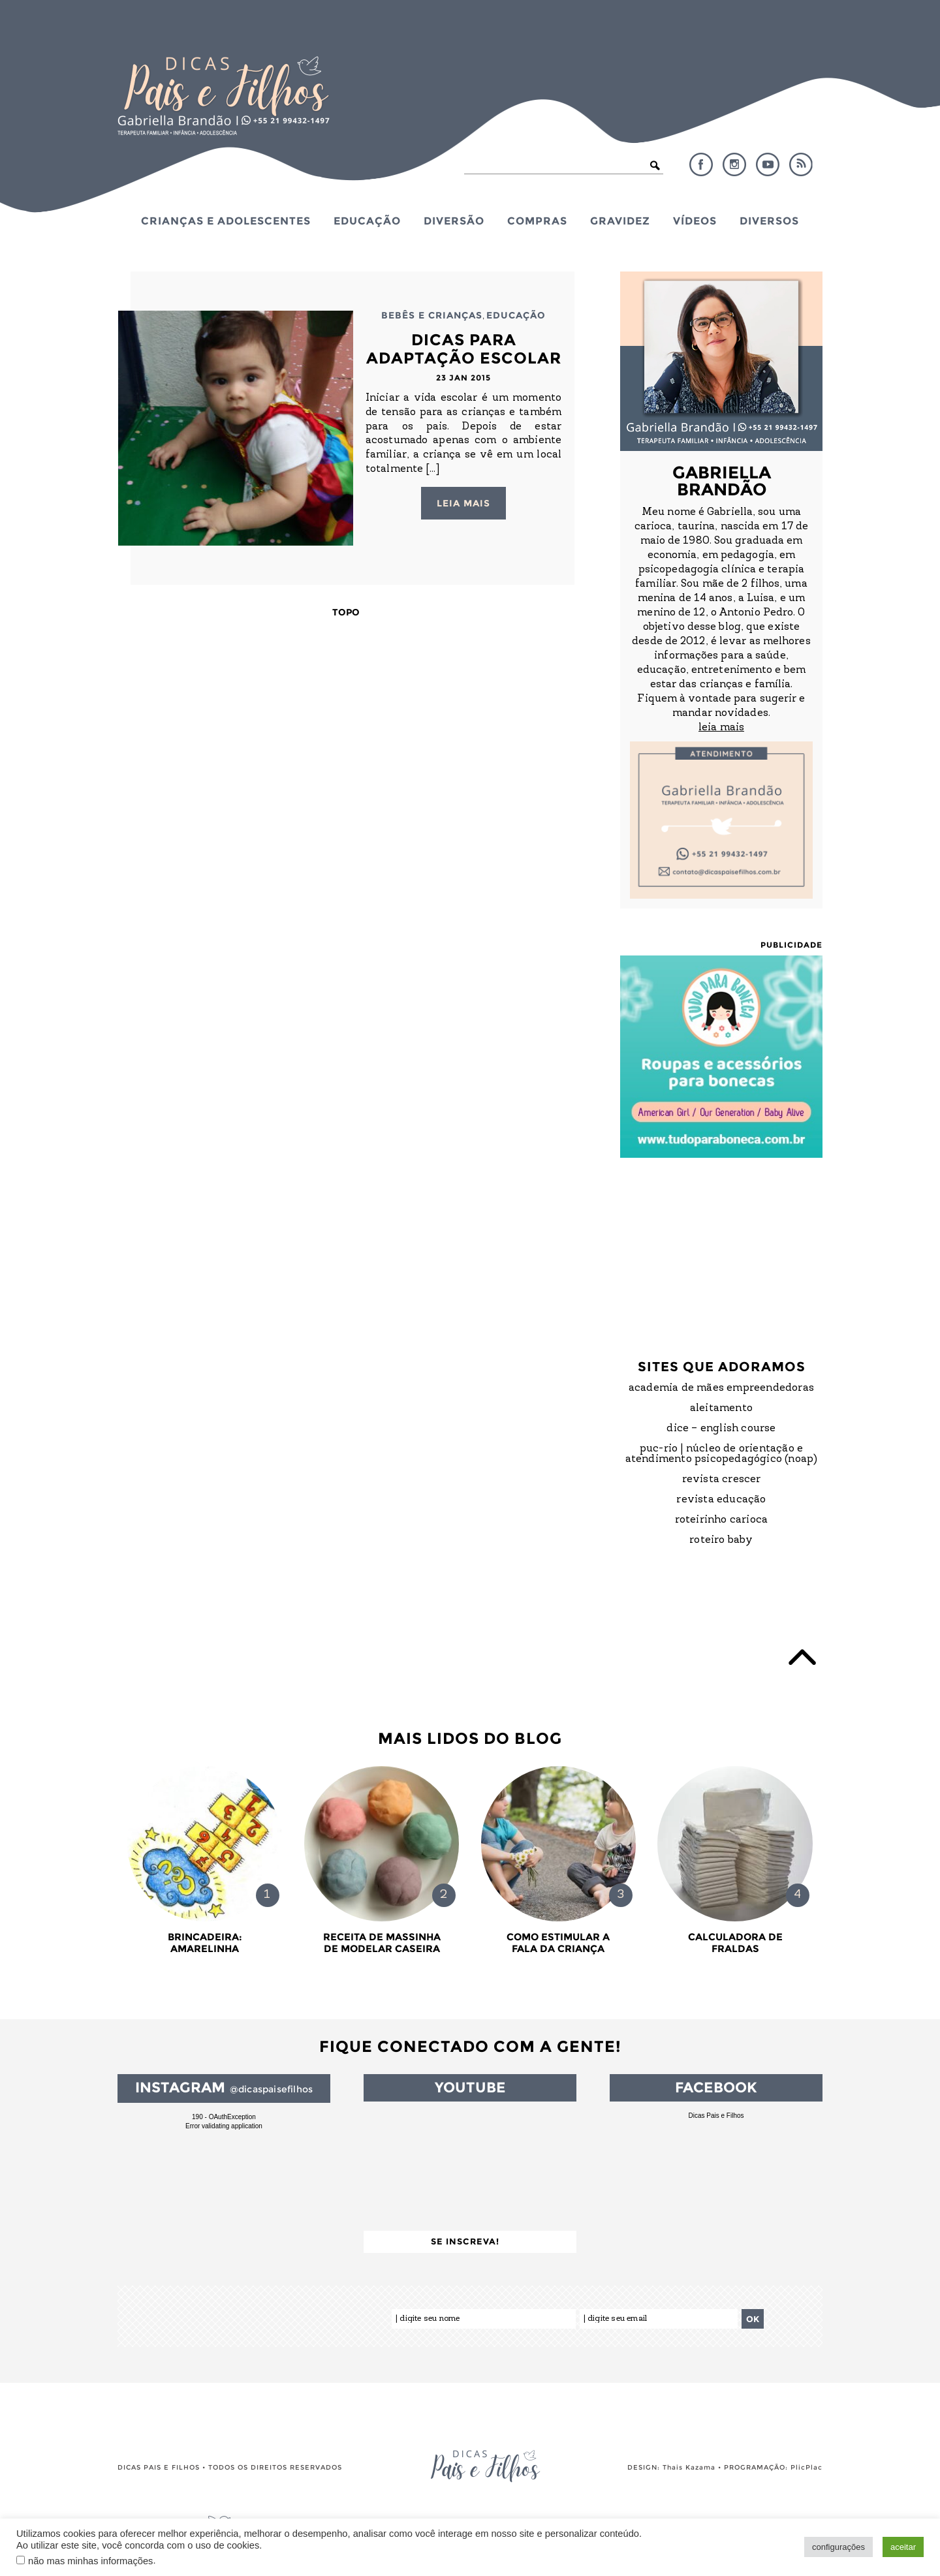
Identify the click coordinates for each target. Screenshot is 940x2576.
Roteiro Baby (721, 1540)
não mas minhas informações (90, 2561)
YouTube (767, 164)
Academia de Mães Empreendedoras (721, 1388)
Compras (537, 220)
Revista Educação (721, 1500)
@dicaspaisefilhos (271, 2089)
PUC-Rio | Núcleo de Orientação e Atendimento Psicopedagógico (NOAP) (721, 1454)
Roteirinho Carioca (721, 1520)
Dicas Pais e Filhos (716, 2115)
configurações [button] (838, 2547)
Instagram (734, 164)
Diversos (769, 220)
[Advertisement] (721, 1245)
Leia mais (463, 503)
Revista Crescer (721, 1479)
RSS (801, 164)
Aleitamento (721, 1408)
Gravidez (620, 220)
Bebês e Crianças (431, 315)
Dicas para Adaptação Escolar (463, 348)
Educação (367, 220)
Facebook (701, 164)
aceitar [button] (903, 2547)
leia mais (721, 727)
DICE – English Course (721, 1428)
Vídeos (695, 220)
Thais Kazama (689, 2467)
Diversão (454, 220)
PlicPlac (806, 2467)
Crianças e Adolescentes (226, 220)
